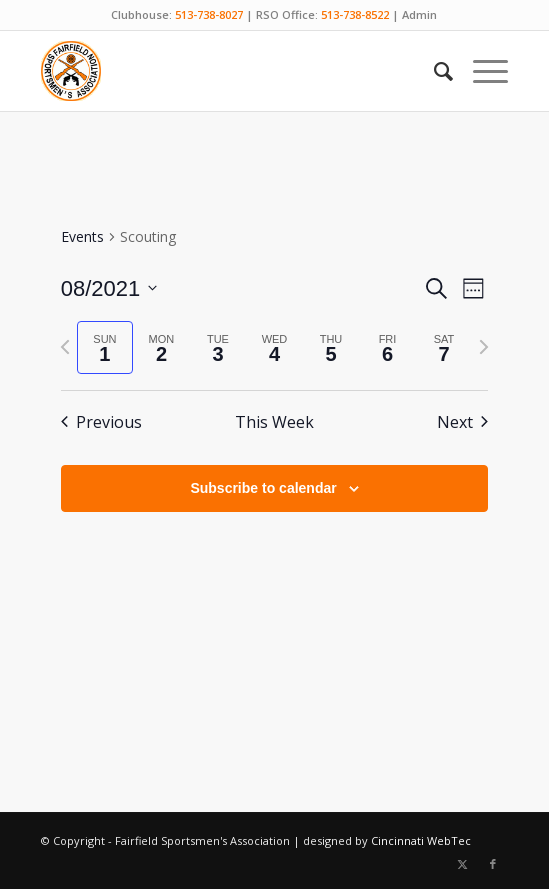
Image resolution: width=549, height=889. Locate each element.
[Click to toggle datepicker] (109, 288)
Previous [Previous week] (101, 422)
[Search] (433, 71)
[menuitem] (433, 71)
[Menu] (480, 71)
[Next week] (484, 347)
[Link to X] (463, 864)
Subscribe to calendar (263, 488)
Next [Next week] (462, 422)
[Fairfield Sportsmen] (227, 71)
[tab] (105, 347)
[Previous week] (65, 347)
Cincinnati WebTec (421, 840)
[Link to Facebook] (493, 864)
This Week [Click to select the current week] (274, 422)
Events (82, 236)
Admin (419, 14)
